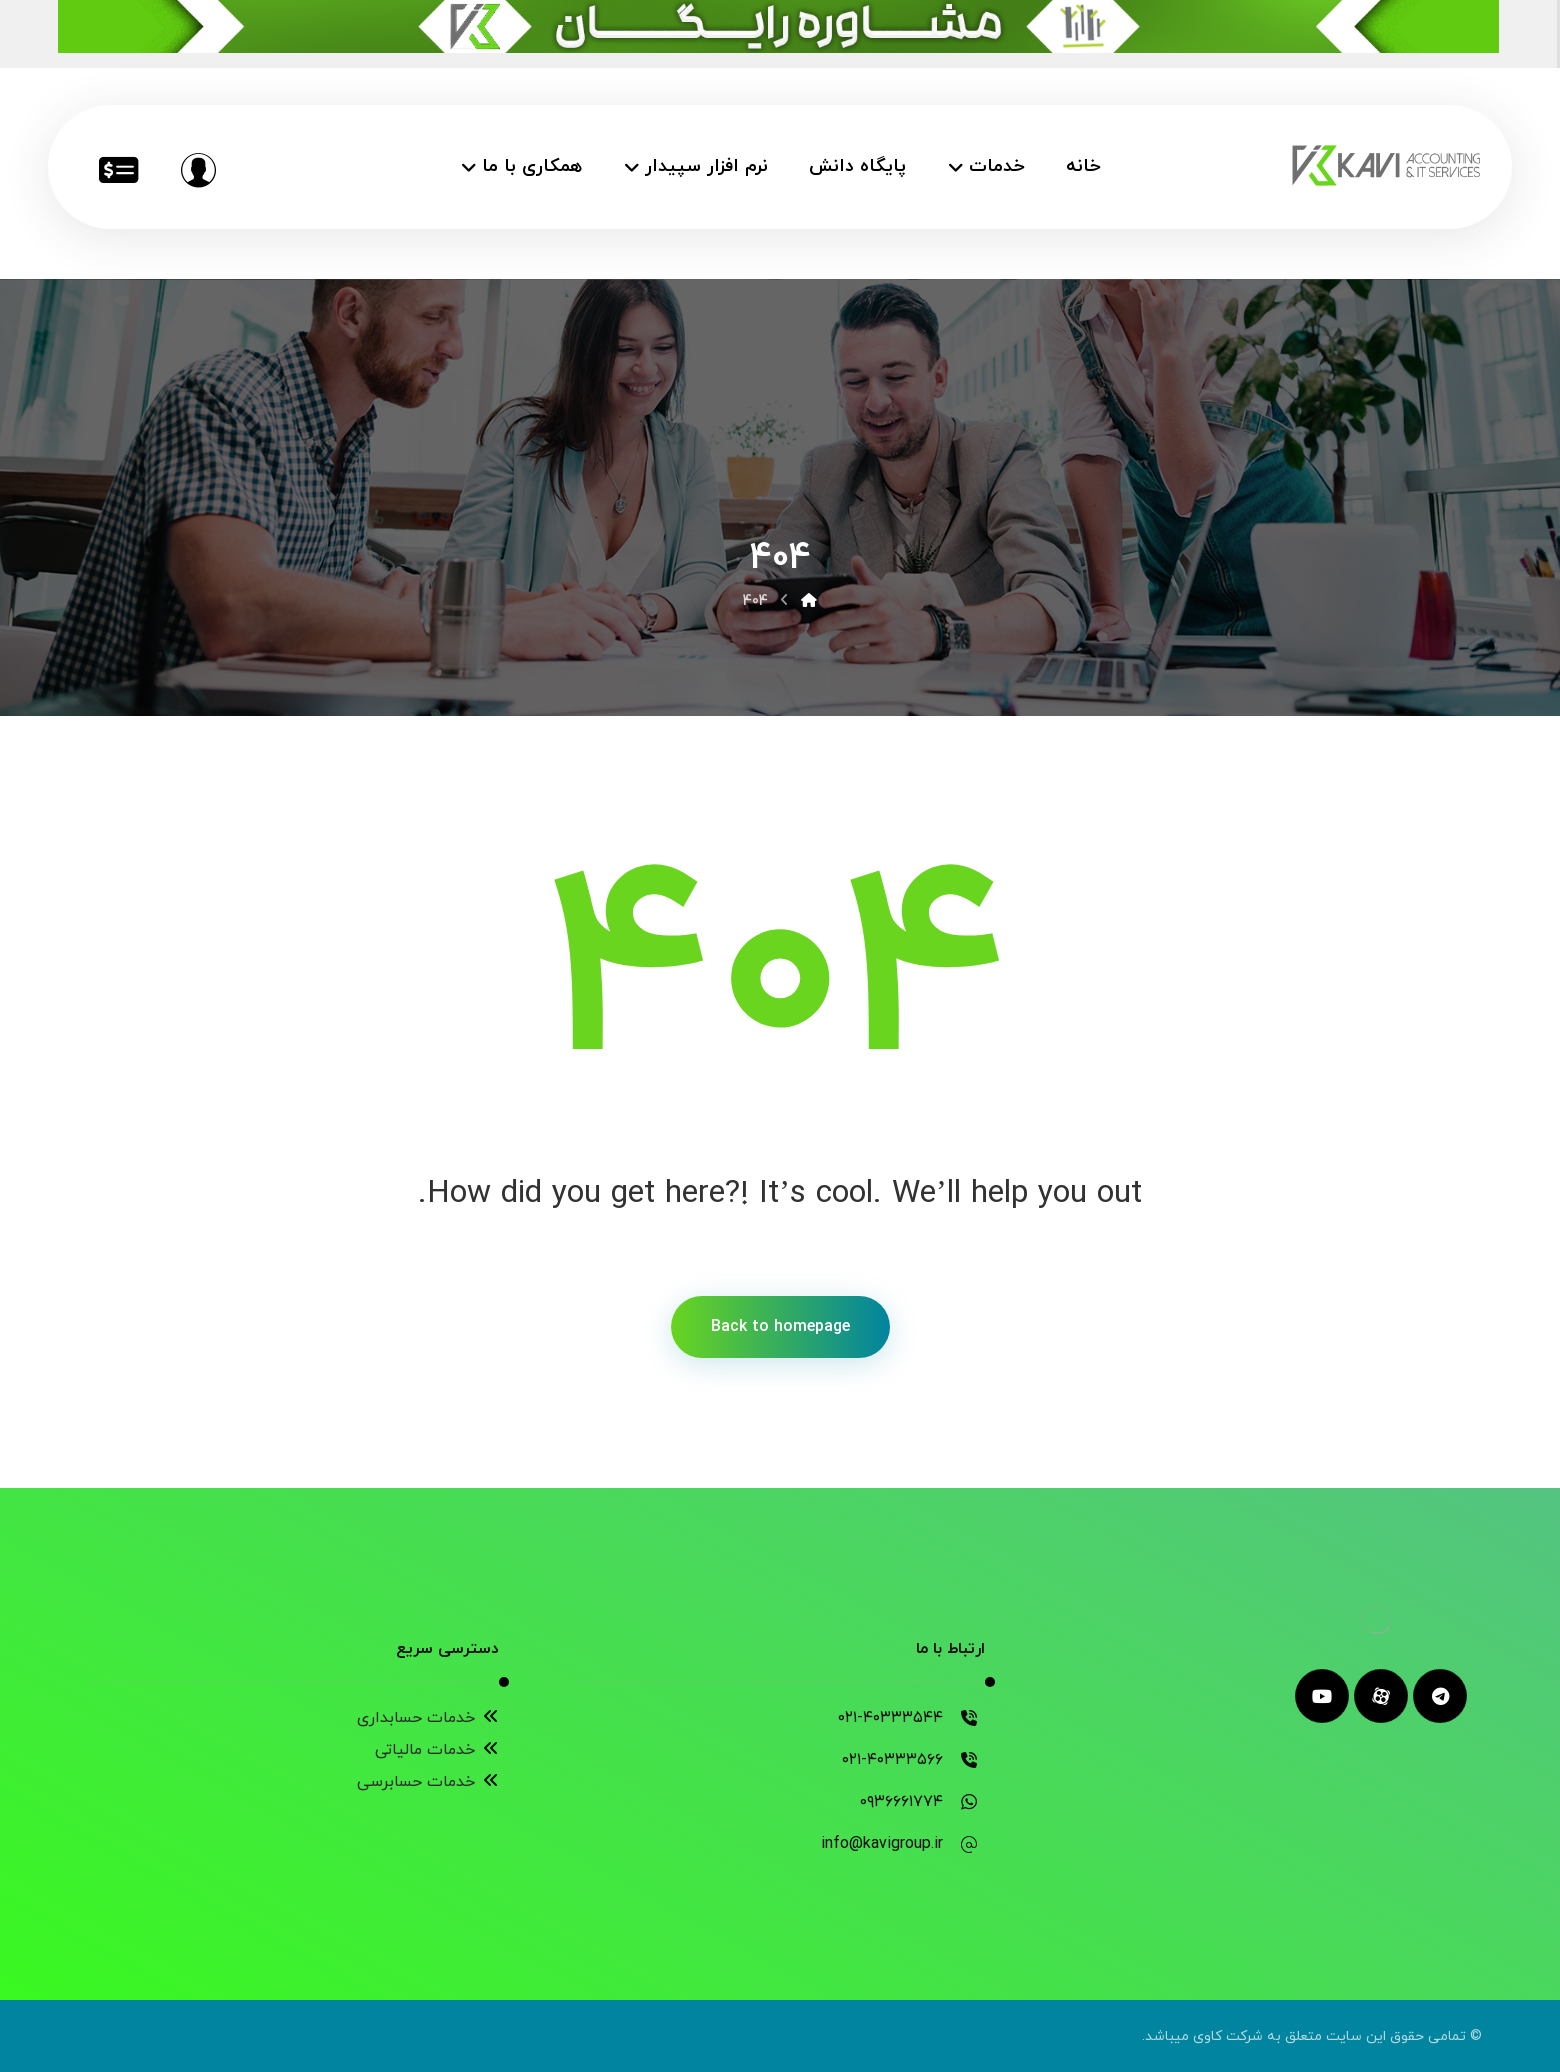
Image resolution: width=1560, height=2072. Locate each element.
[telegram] (1440, 1696)
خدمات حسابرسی (428, 1782)
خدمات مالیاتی (437, 1750)
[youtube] (1322, 1696)
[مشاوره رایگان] (198, 170)
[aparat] (1381, 1696)
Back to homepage (780, 1327)
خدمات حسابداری (428, 1718)
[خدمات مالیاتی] (118, 170)
